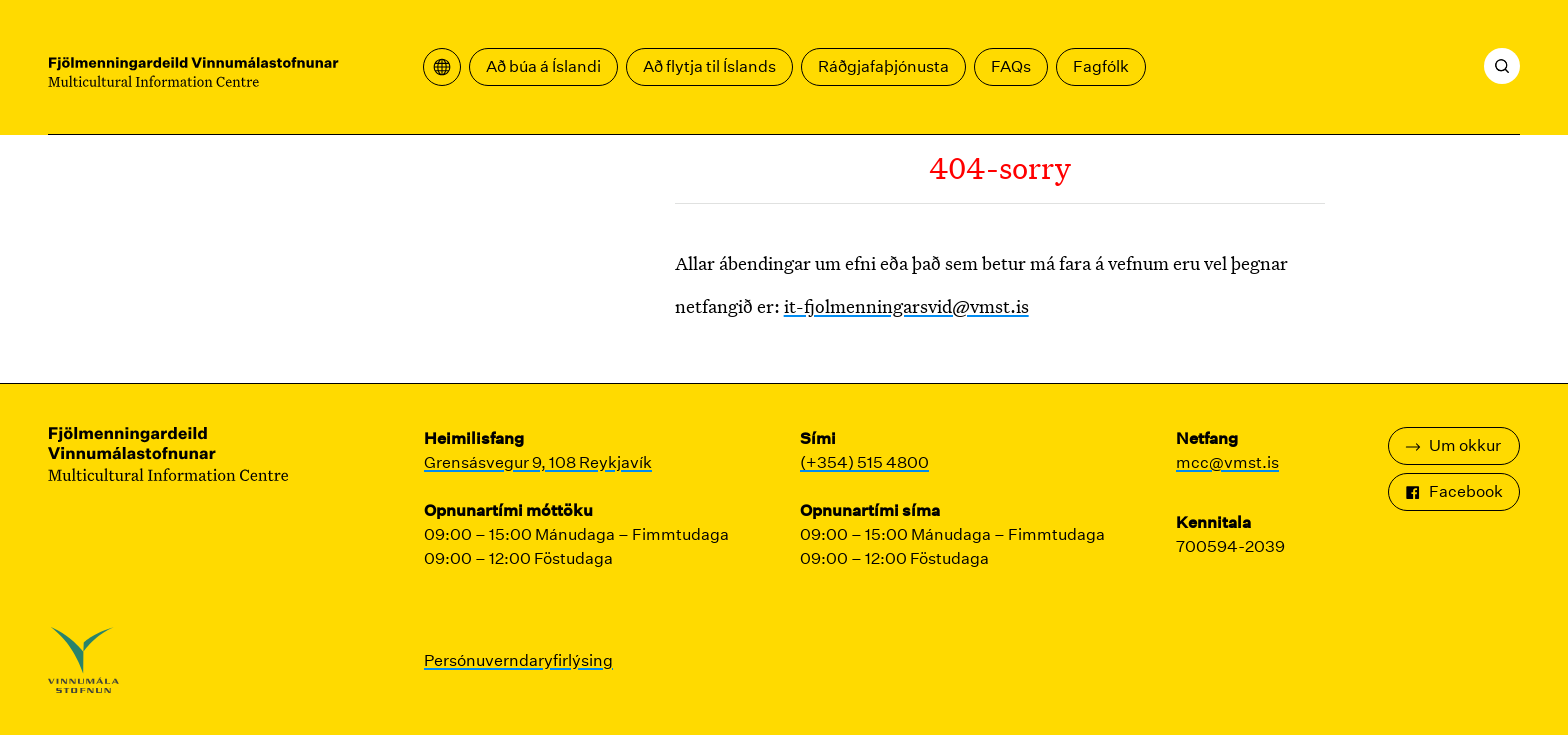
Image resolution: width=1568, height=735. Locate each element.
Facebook (1454, 491)
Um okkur (1453, 445)
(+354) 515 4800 (864, 462)
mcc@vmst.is (1227, 462)
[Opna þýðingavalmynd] (442, 67)
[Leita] (1502, 66)
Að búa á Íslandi (543, 66)
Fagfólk (1101, 66)
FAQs (1011, 66)
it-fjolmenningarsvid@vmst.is (906, 306)
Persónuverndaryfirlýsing (518, 660)
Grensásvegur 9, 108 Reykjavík (538, 462)
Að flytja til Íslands (709, 66)
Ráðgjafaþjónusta (883, 66)
